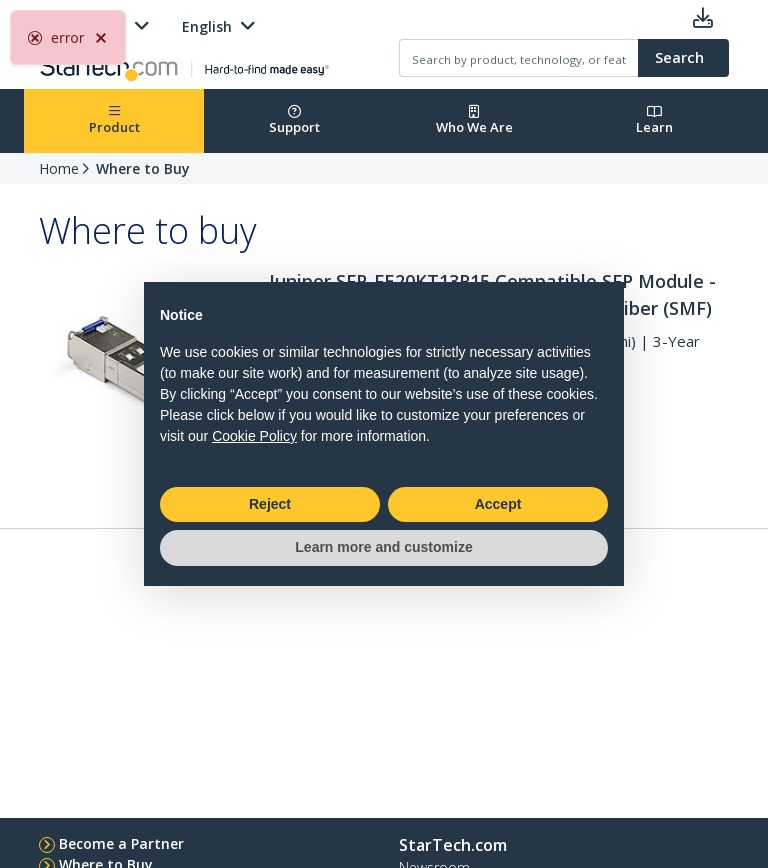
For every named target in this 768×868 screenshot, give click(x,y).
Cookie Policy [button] (254, 436)
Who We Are (474, 120)
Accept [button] (498, 504)
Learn (654, 120)
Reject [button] (270, 504)
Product (114, 120)
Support (294, 120)
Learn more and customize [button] (383, 547)
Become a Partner (121, 843)
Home (59, 168)
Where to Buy (143, 168)
